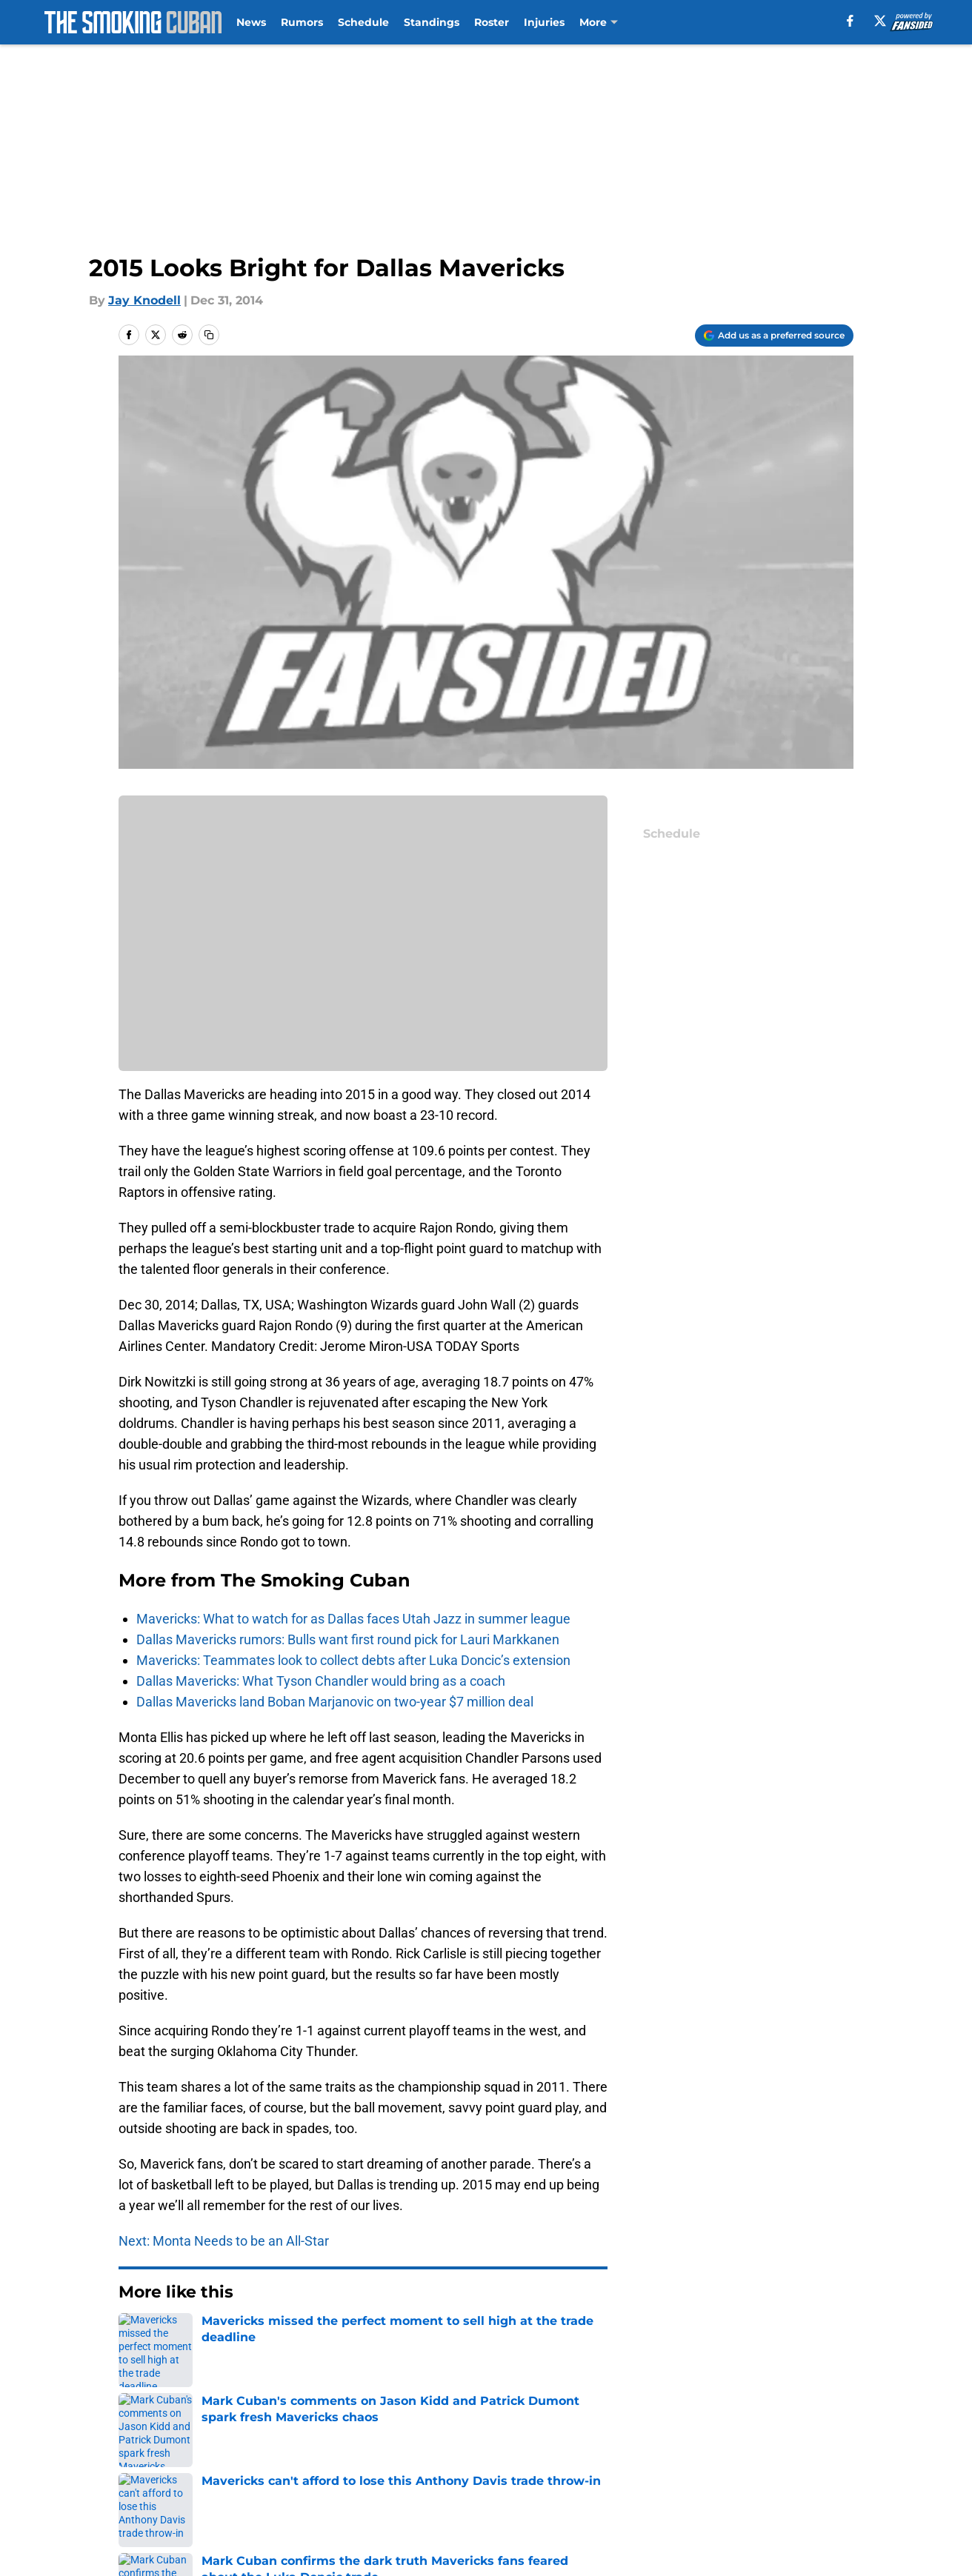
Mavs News (197, 2336)
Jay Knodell (144, 300)
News (251, 22)
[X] (880, 21)
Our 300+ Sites (659, 2441)
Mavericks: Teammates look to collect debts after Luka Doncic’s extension (353, 1660)
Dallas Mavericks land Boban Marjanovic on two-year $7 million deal (334, 1701)
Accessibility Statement (346, 2495)
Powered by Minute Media (122, 2534)
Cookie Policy (813, 2468)
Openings (305, 2441)
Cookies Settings (665, 2495)
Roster (491, 22)
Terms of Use (655, 2468)
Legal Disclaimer (169, 2495)
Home (135, 2336)
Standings (431, 22)
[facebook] (850, 21)
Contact (499, 2441)
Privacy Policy (516, 2468)
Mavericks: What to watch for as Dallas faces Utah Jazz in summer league (353, 1618)
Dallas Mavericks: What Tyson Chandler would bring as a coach (320, 1681)
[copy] (209, 334)
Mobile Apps (811, 2441)
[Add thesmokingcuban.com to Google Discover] (774, 335)
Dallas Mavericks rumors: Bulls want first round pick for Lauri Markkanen (347, 1639)
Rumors (302, 22)
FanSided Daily (163, 2468)
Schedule (363, 22)
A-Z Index (504, 2495)
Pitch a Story (314, 2468)
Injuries (544, 22)
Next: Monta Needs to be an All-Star (224, 2241)
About (138, 2441)
